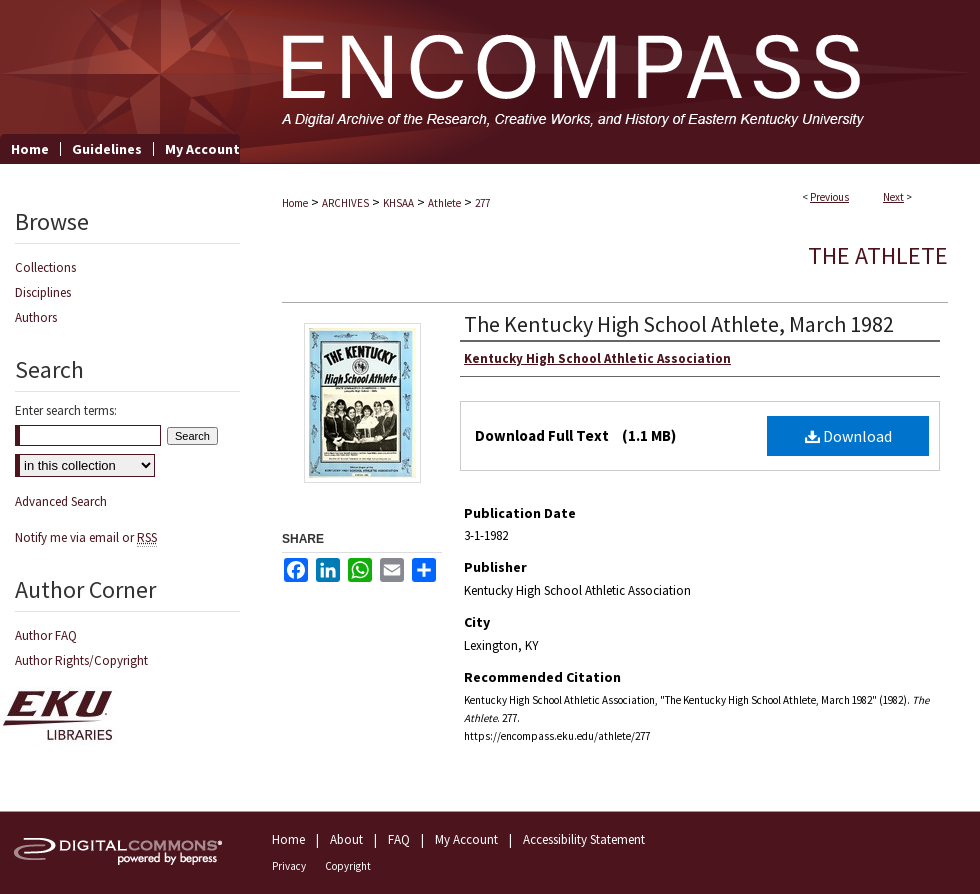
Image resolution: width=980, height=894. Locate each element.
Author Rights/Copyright (81, 660)
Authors (36, 317)
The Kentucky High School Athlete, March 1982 (679, 324)
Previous (829, 197)
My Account (466, 839)
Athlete (444, 203)
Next (893, 197)
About (346, 839)
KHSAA (398, 203)
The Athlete (878, 255)
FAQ (399, 839)
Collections (45, 267)
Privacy (289, 866)
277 (482, 203)
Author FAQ (46, 635)
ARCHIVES (345, 203)
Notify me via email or (86, 537)
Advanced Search (61, 501)
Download (848, 436)
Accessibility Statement (584, 839)
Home (295, 203)
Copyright (348, 866)
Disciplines (43, 292)
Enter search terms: (66, 410)
